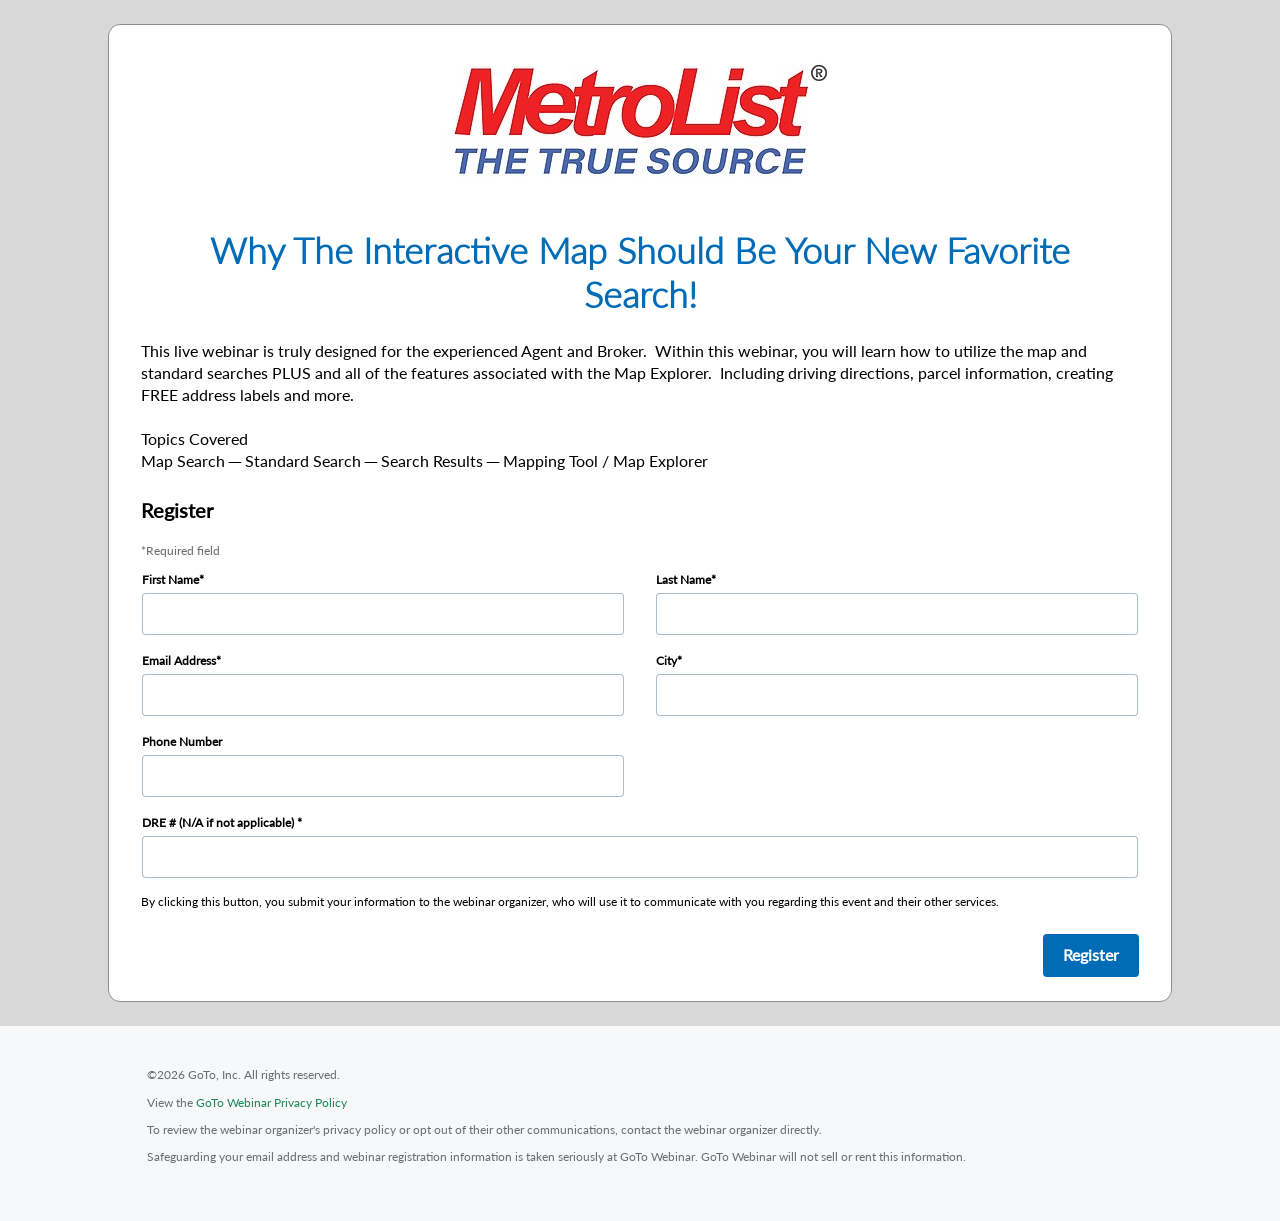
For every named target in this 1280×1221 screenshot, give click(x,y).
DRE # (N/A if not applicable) (219, 822)
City (666, 660)
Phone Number (182, 741)
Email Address (179, 660)
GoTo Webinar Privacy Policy (271, 1102)
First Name (170, 579)
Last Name (683, 579)
